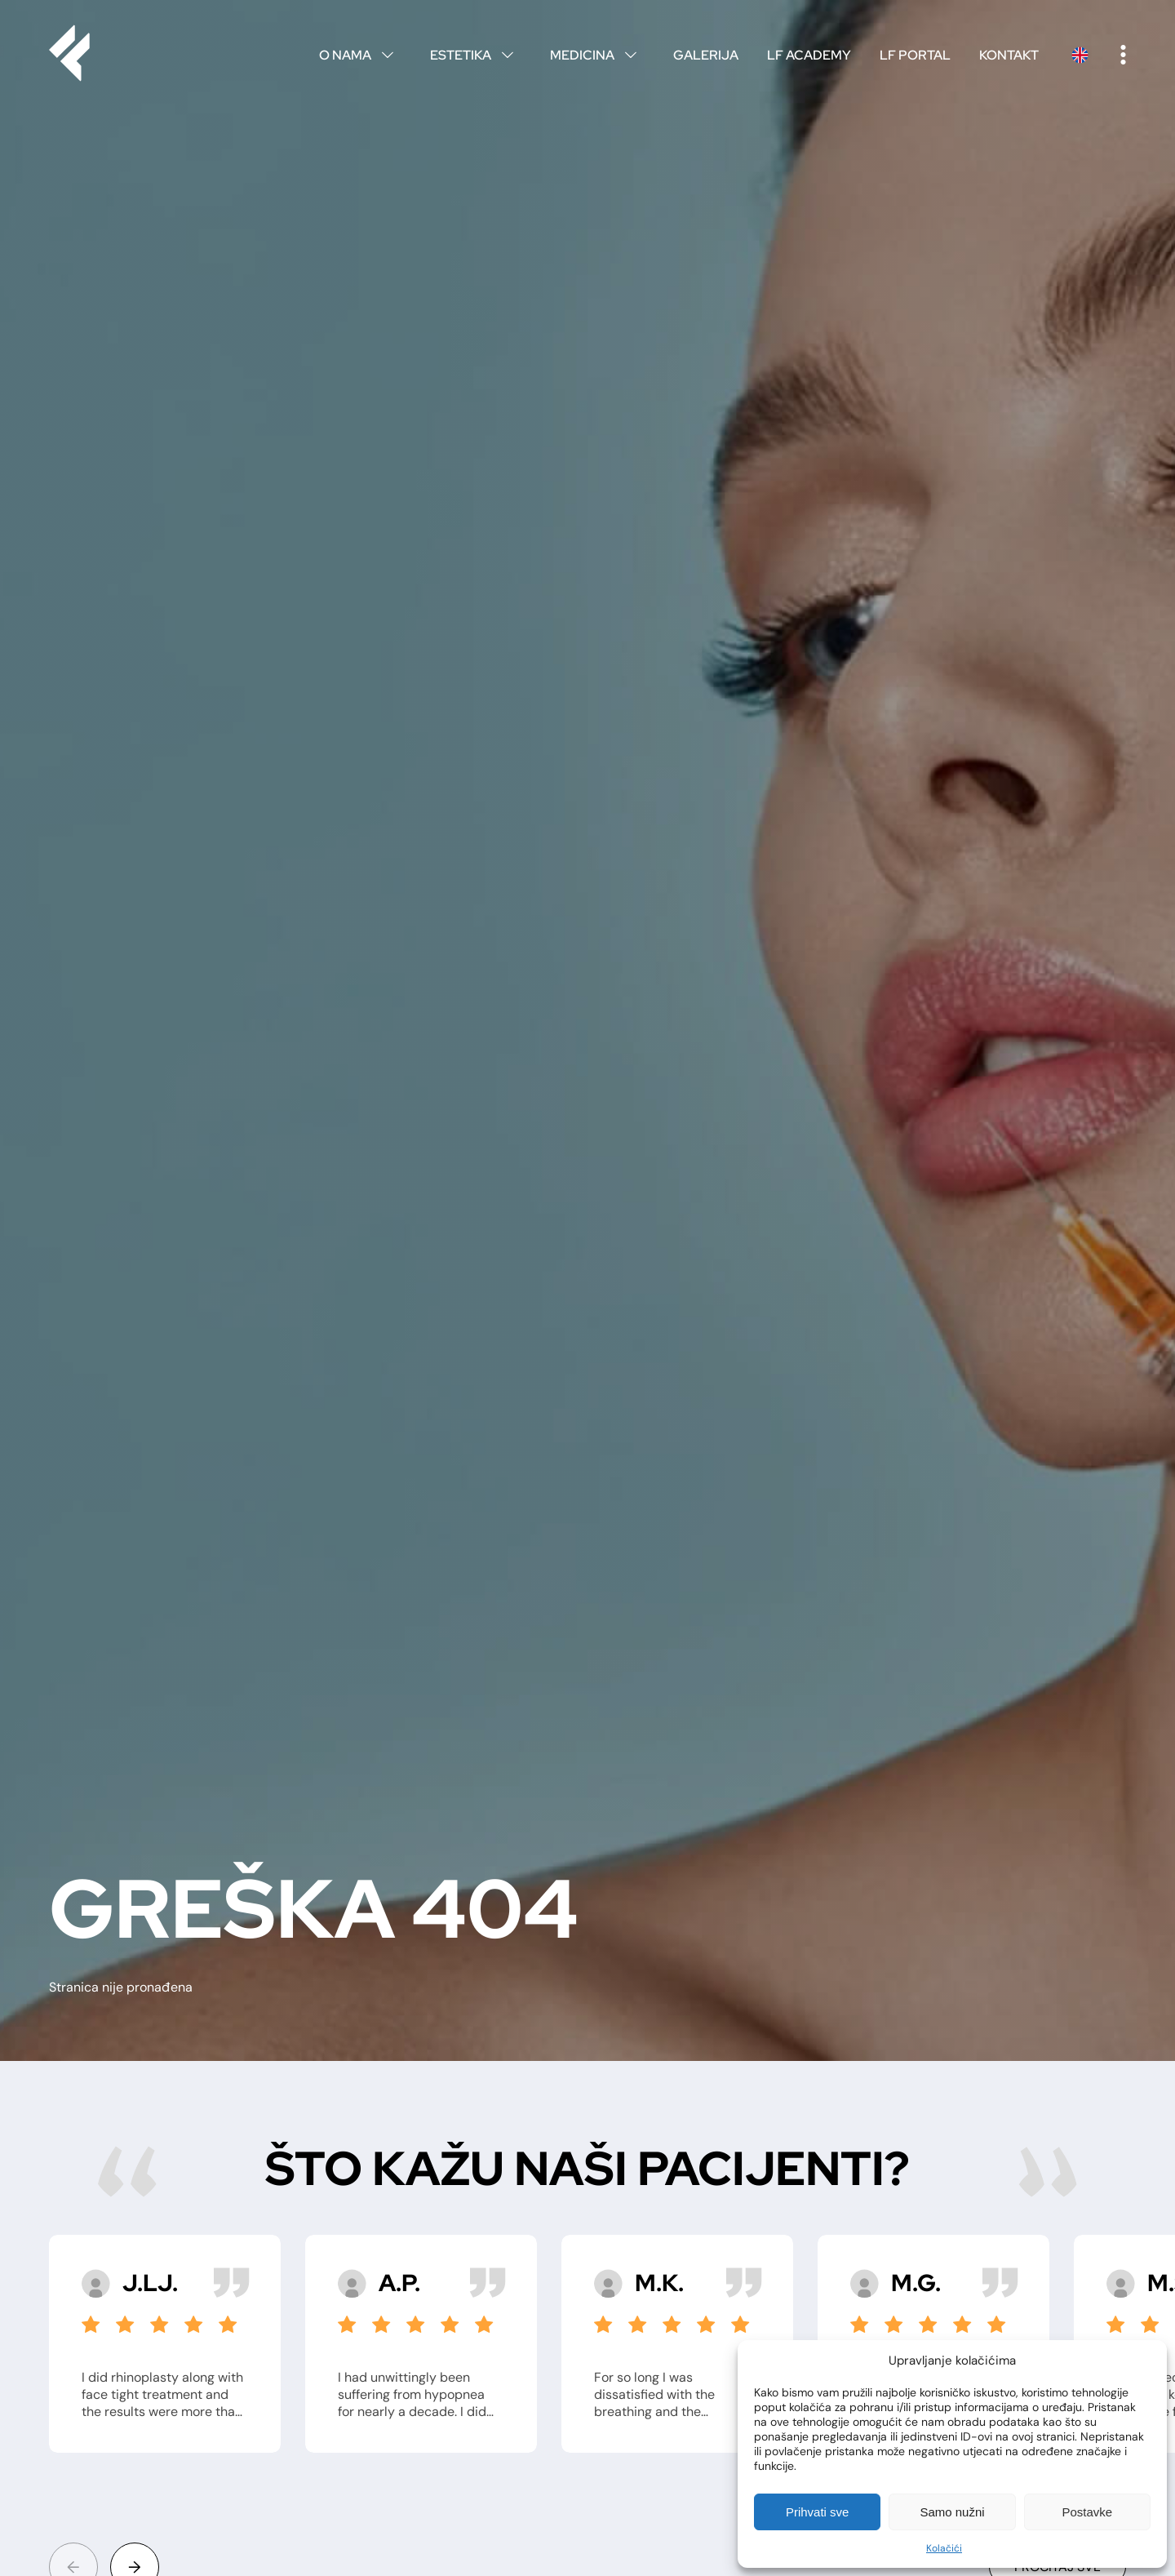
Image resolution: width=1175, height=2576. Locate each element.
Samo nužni (952, 2512)
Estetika (475, 55)
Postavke (1087, 2512)
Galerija (705, 55)
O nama (360, 55)
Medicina (597, 55)
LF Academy (809, 55)
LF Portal (915, 55)
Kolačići (944, 2548)
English (1079, 55)
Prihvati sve (817, 2512)
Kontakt (1009, 55)
